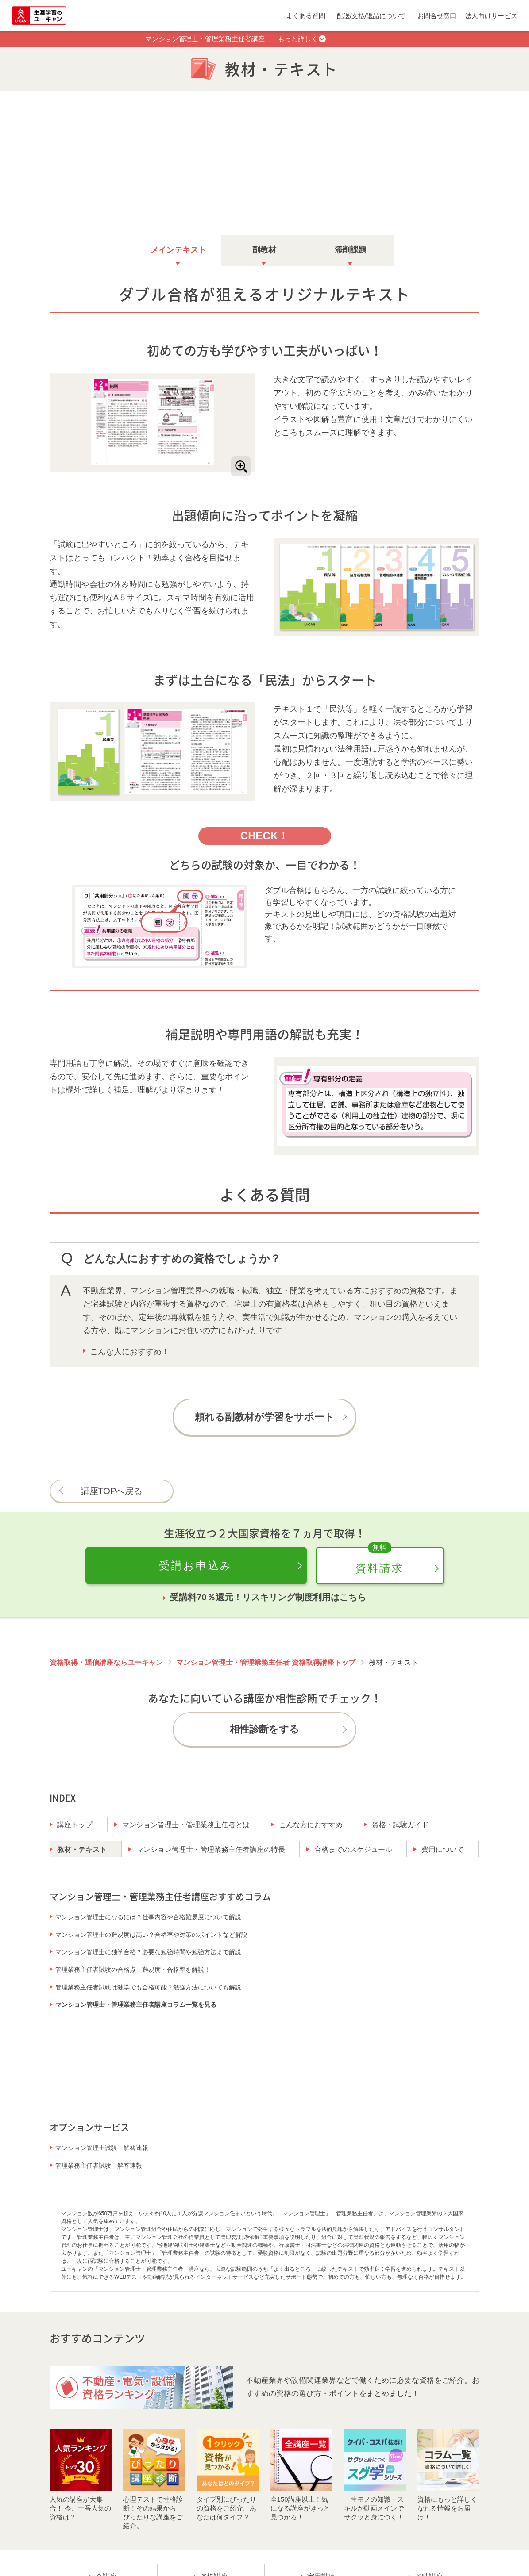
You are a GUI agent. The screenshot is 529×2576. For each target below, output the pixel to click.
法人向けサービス (491, 15)
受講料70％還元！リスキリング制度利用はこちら (268, 1596)
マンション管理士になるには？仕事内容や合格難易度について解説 (148, 1915)
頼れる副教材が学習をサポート (264, 1416)
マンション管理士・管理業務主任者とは (186, 1823)
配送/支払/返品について (371, 15)
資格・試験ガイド (400, 1823)
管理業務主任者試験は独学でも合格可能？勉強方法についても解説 (148, 1986)
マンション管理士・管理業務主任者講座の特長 (210, 1848)
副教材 (264, 248)
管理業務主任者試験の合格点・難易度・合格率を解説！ (132, 1968)
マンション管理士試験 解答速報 (101, 2146)
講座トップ (75, 1823)
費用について (442, 1848)
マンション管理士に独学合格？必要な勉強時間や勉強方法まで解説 (148, 1951)
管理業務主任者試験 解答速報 (98, 2164)
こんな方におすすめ (311, 1823)
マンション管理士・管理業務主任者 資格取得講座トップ (265, 1661)
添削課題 (351, 248)
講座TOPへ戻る (112, 1490)
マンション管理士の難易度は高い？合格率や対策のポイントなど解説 (151, 1933)
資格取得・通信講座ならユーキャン (106, 1661)
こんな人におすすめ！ (130, 1350)
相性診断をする (264, 1728)
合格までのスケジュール (353, 1848)
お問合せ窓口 (436, 15)
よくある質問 (305, 15)
